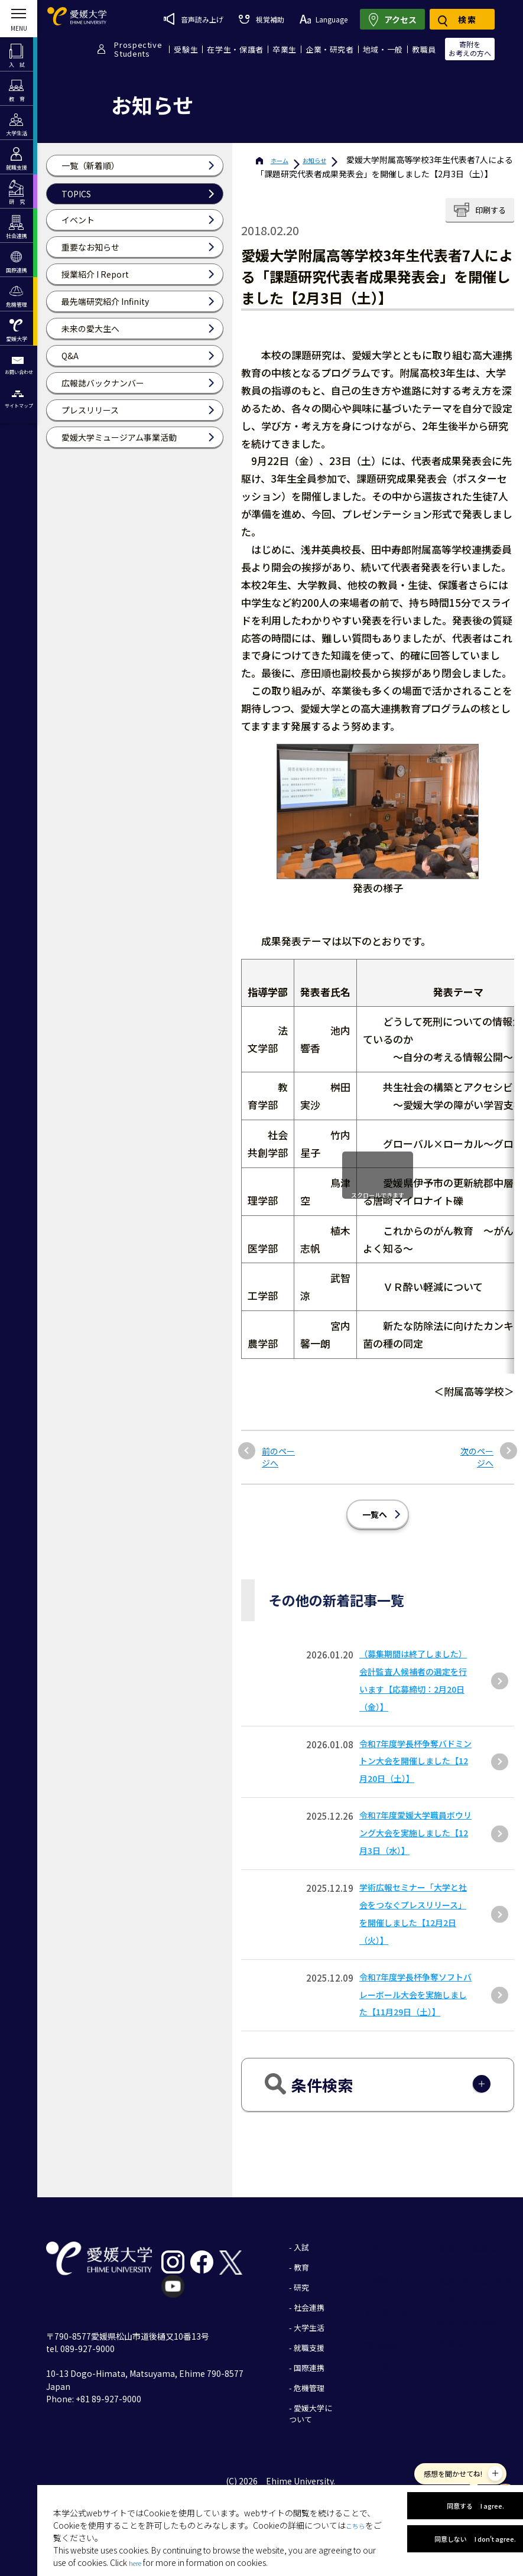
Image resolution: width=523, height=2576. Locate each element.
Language (323, 19)
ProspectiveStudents (138, 49)
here (137, 2543)
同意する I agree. (457, 2492)
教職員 (424, 49)
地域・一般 (383, 49)
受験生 (186, 49)
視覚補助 (261, 19)
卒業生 (284, 49)
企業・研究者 (330, 49)
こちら (358, 2506)
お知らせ (343, 159)
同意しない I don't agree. (456, 2543)
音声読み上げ (193, 19)
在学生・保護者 (235, 49)
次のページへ (479, 1450)
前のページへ (276, 1450)
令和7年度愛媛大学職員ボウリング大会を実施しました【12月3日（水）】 (416, 1844)
